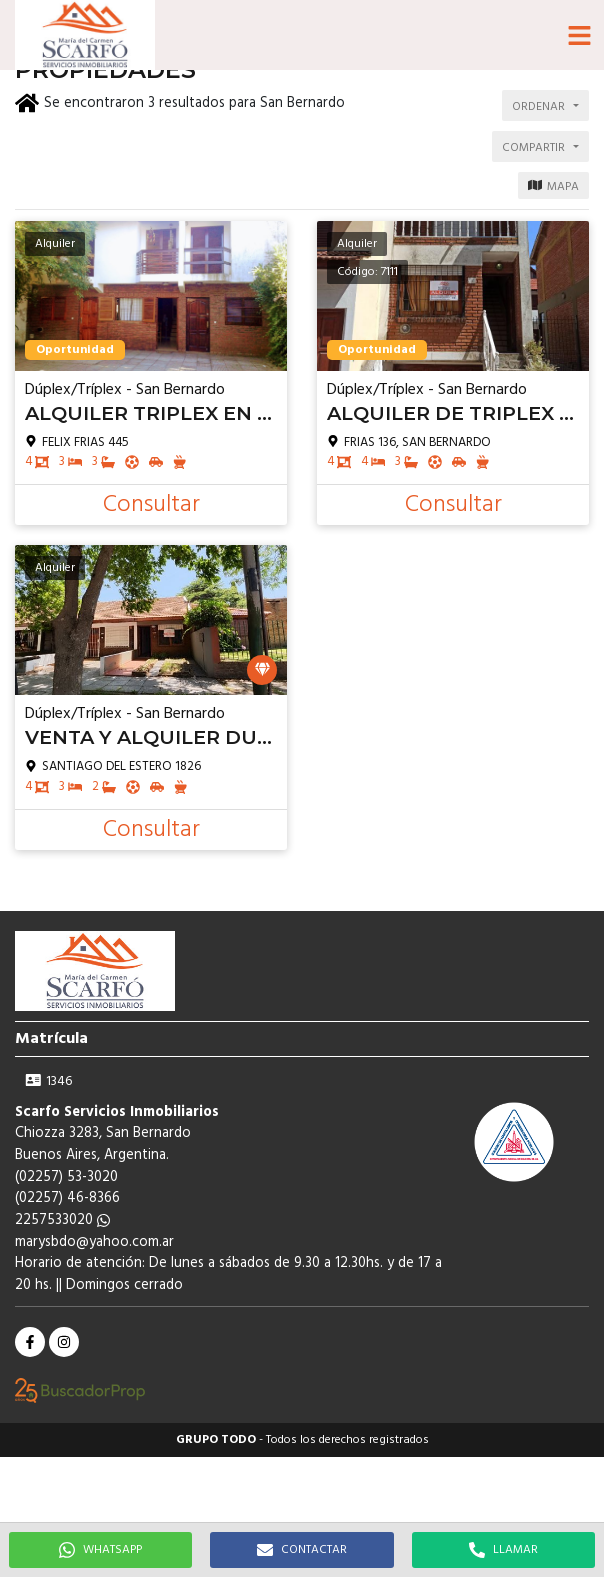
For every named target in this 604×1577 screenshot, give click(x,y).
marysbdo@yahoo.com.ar (94, 1242)
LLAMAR (503, 1550)
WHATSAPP (100, 1550)
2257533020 (62, 1220)
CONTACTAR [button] (302, 1550)
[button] (579, 35)
